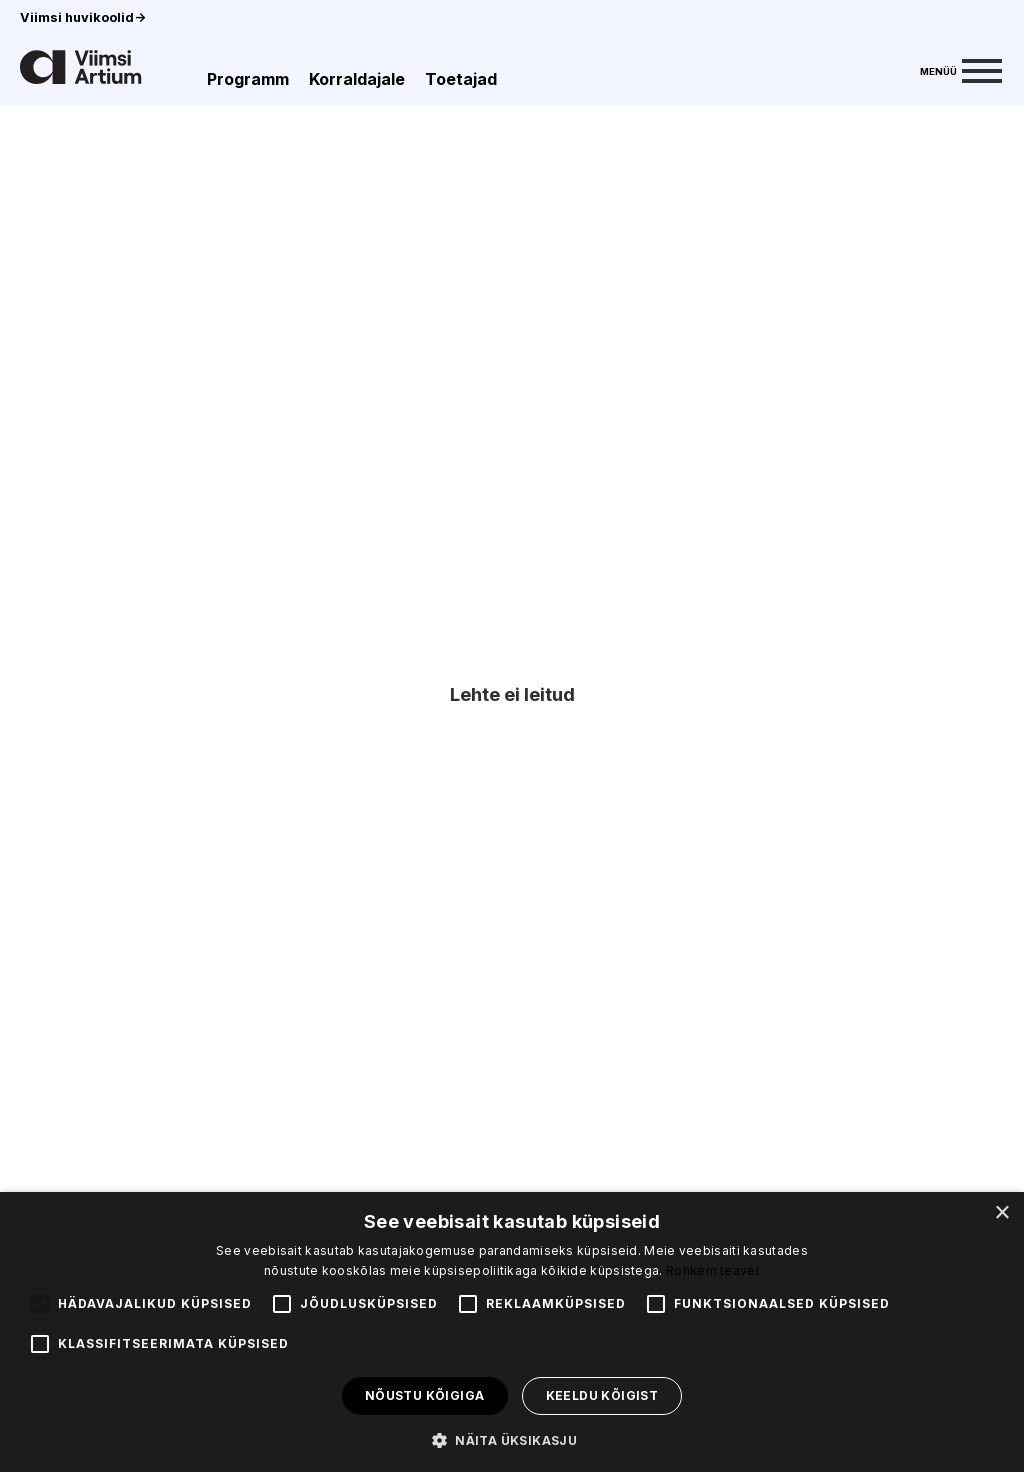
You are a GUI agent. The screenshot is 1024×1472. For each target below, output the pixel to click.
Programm (248, 79)
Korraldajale (357, 79)
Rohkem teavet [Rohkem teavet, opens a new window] (713, 1270)
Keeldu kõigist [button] (602, 1395)
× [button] (1001, 1213)
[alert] (512, 1332)
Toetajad (461, 79)
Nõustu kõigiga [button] (425, 1395)
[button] (512, 1439)
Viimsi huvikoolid (83, 17)
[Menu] (961, 69)
